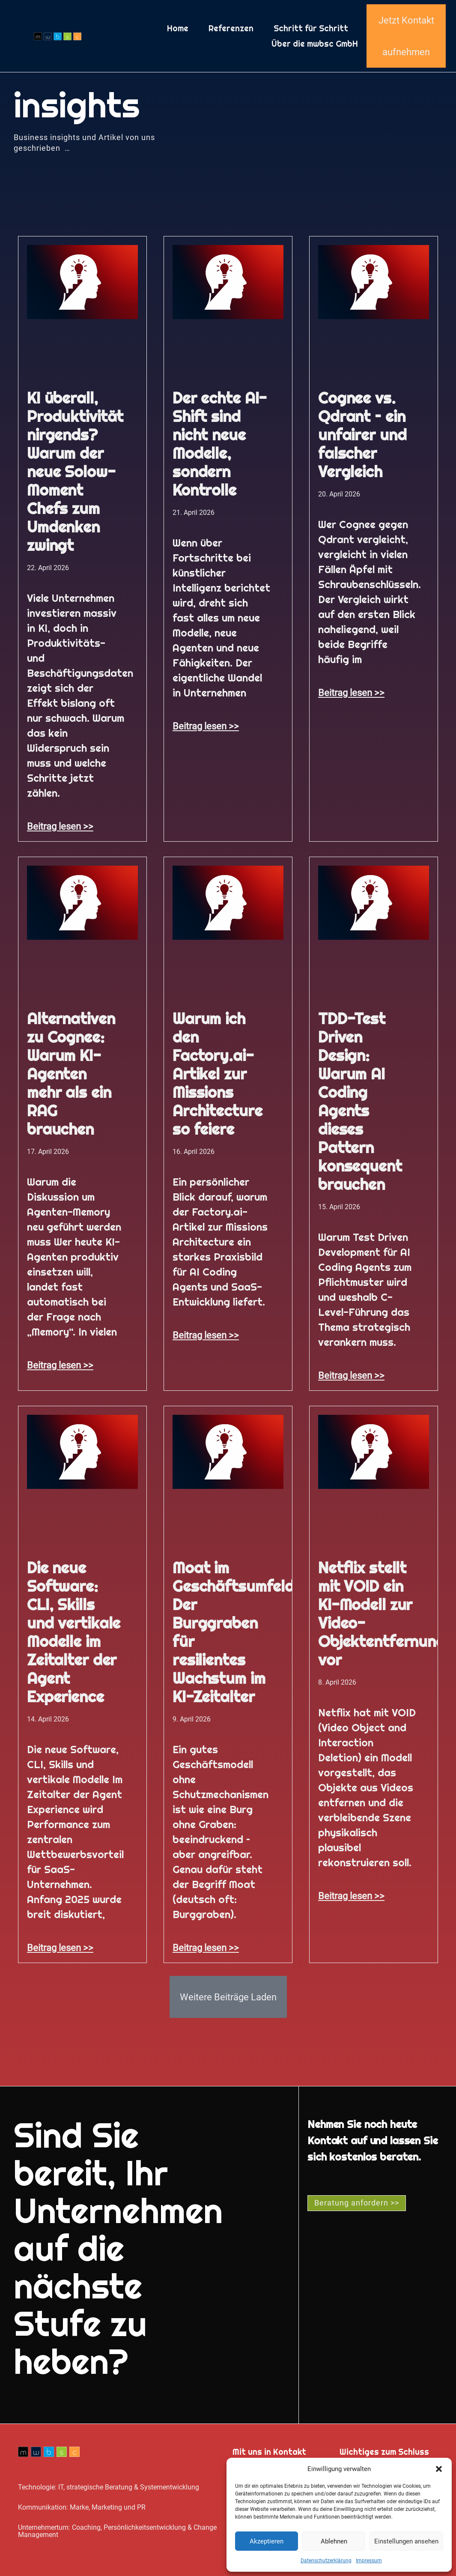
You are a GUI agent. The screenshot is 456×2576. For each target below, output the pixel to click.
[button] (439, 2469)
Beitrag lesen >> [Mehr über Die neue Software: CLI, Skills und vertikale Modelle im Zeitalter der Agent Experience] (60, 1947)
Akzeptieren (266, 2541)
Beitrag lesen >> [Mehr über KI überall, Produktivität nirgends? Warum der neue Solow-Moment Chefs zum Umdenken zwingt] (60, 826)
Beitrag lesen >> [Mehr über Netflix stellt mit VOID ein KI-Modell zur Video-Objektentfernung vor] (351, 1895)
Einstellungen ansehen (406, 2541)
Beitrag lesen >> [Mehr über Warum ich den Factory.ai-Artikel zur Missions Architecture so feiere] (206, 1335)
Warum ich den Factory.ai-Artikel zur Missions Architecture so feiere (217, 1074)
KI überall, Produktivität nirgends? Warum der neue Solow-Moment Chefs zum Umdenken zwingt (75, 471)
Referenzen (231, 28)
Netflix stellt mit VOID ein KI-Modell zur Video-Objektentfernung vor (381, 1614)
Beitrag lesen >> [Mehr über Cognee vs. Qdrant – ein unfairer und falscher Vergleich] (351, 692)
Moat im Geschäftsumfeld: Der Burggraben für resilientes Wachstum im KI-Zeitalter (235, 1632)
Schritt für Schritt (311, 28)
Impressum (369, 2561)
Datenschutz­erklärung (326, 2561)
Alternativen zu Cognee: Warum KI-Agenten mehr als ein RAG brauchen (71, 1074)
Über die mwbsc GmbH (314, 44)
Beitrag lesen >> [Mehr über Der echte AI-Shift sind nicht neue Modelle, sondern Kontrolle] (206, 726)
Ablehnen (334, 2541)
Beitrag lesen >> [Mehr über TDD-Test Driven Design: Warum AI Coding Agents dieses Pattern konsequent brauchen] (351, 1375)
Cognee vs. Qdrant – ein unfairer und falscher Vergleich (362, 434)
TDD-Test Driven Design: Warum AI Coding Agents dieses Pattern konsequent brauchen (360, 1101)
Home (177, 28)
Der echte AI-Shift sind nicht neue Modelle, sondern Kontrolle (220, 444)
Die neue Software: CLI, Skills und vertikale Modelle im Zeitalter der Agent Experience (73, 1632)
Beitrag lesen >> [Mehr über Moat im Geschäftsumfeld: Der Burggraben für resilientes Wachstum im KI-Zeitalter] (206, 1947)
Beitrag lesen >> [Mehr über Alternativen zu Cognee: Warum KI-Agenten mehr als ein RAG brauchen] (60, 1365)
